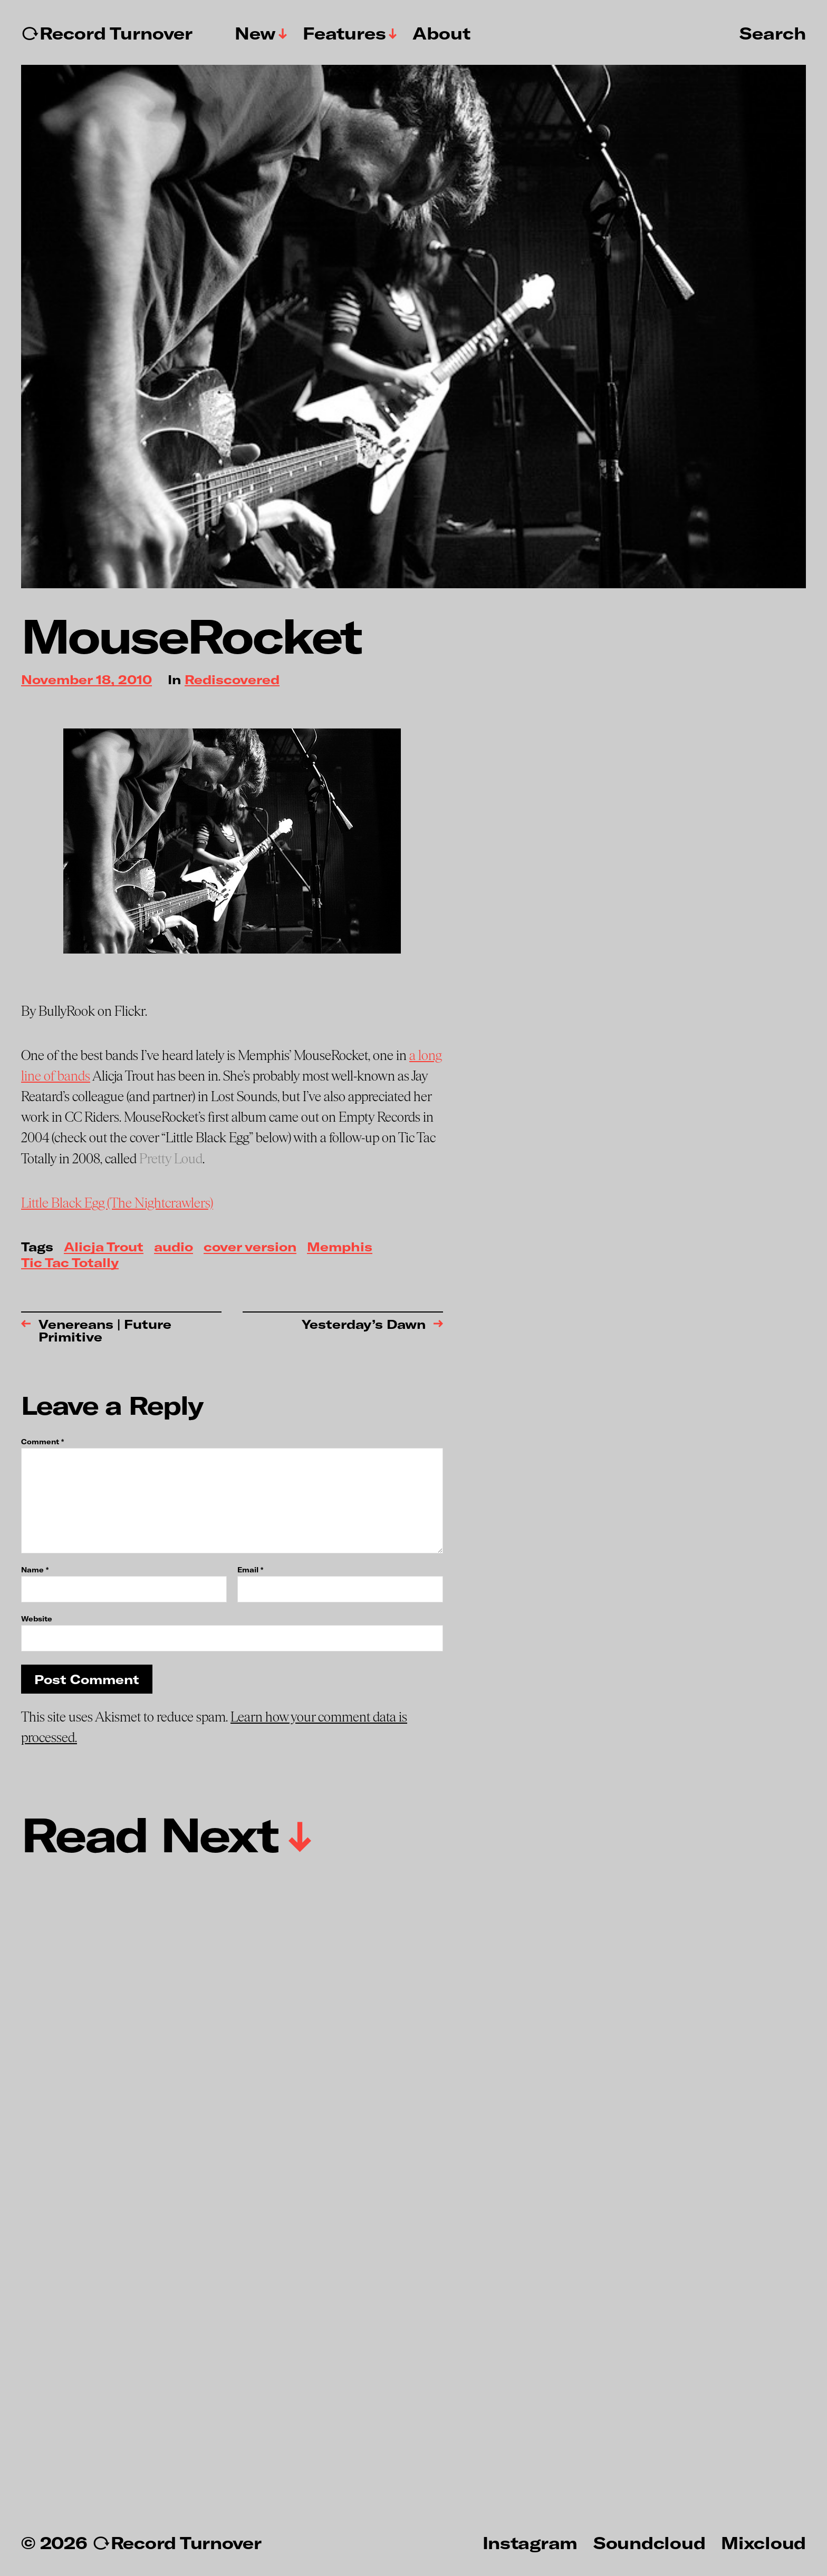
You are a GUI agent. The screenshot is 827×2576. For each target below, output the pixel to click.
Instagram (530, 2542)
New (255, 33)
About (441, 33)
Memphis (339, 1247)
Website (36, 1618)
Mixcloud (763, 2542)
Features (344, 33)
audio (173, 1247)
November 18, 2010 (86, 680)
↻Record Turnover (107, 33)
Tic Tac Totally (70, 1263)
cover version (250, 1247)
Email (250, 1570)
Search (772, 33)
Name (35, 1570)
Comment (42, 1441)
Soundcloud (649, 2542)
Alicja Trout (103, 1247)
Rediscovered (232, 680)
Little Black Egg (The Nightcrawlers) (117, 1203)
